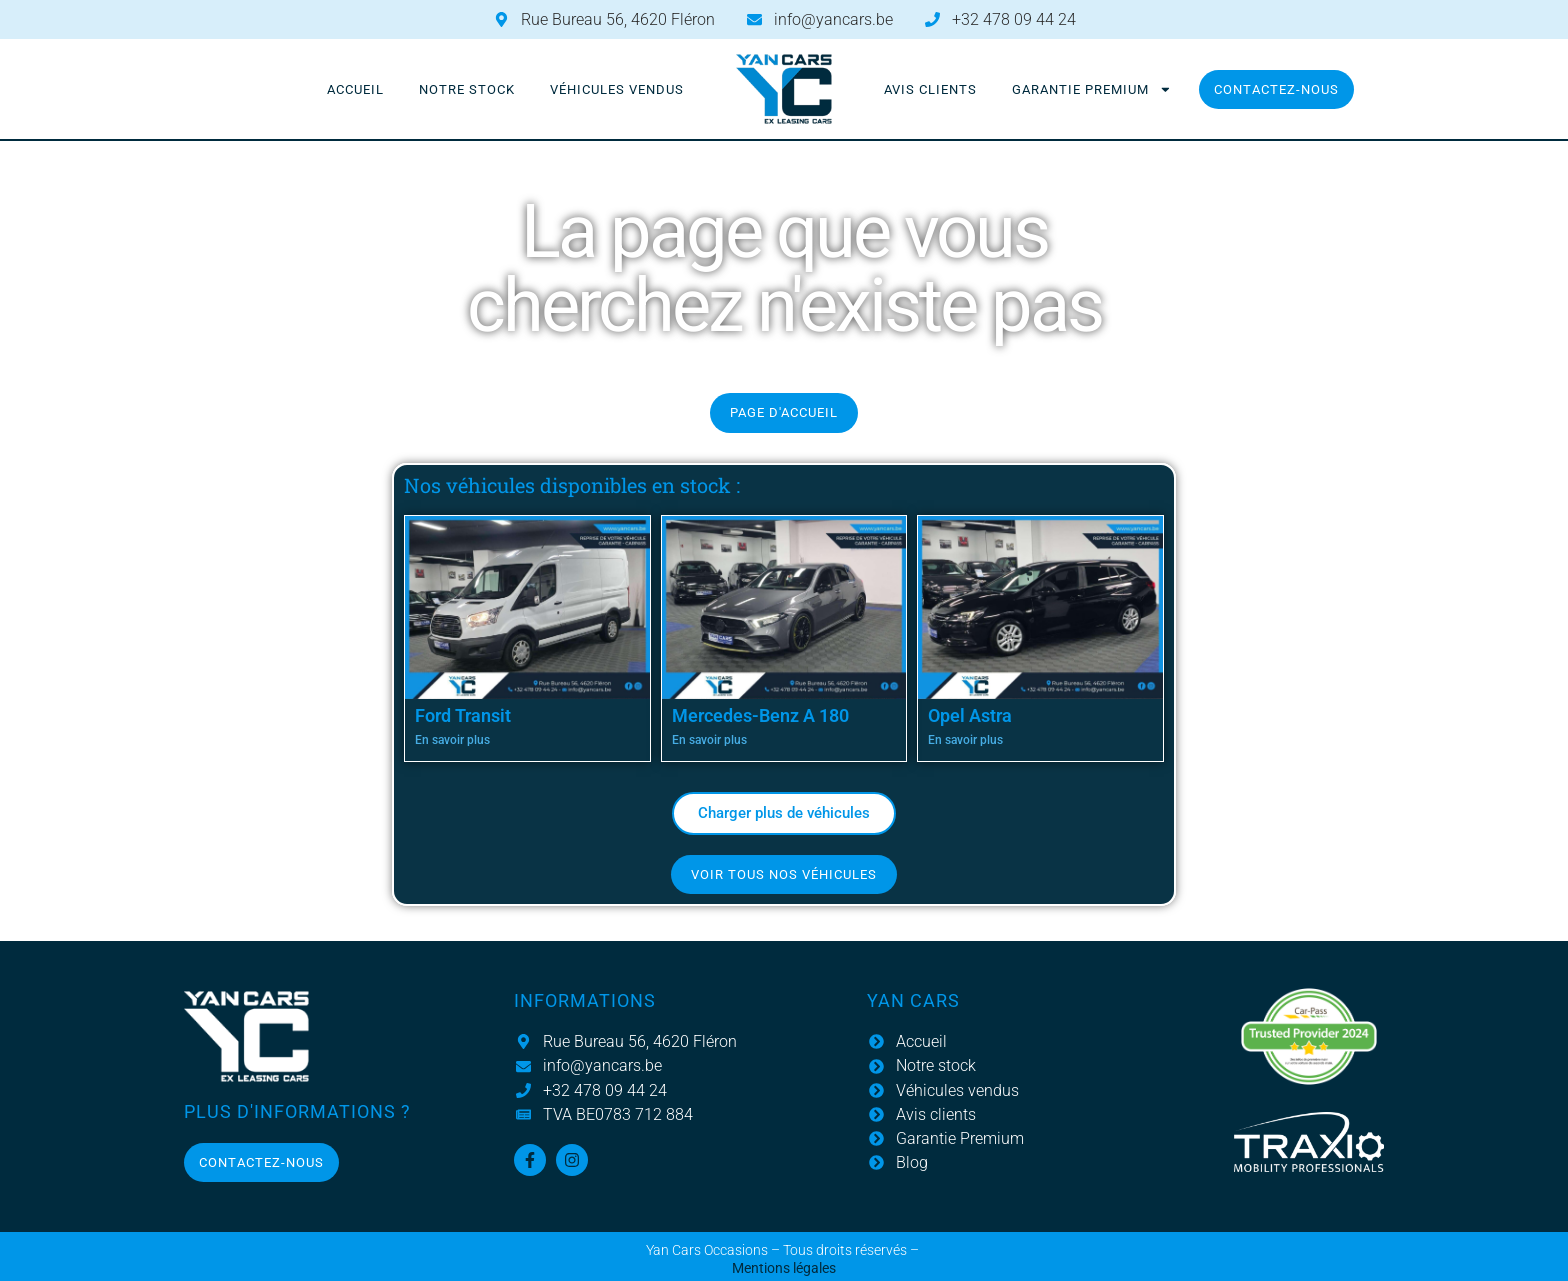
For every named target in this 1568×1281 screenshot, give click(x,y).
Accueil (355, 89)
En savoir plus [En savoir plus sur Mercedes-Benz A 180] (709, 740)
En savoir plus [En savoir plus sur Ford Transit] (452, 740)
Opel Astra (970, 715)
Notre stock (467, 89)
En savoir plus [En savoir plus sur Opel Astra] (965, 740)
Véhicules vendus (617, 89)
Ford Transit (463, 715)
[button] (784, 813)
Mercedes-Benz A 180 (760, 715)
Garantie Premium (1092, 89)
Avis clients (930, 89)
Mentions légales (784, 1268)
